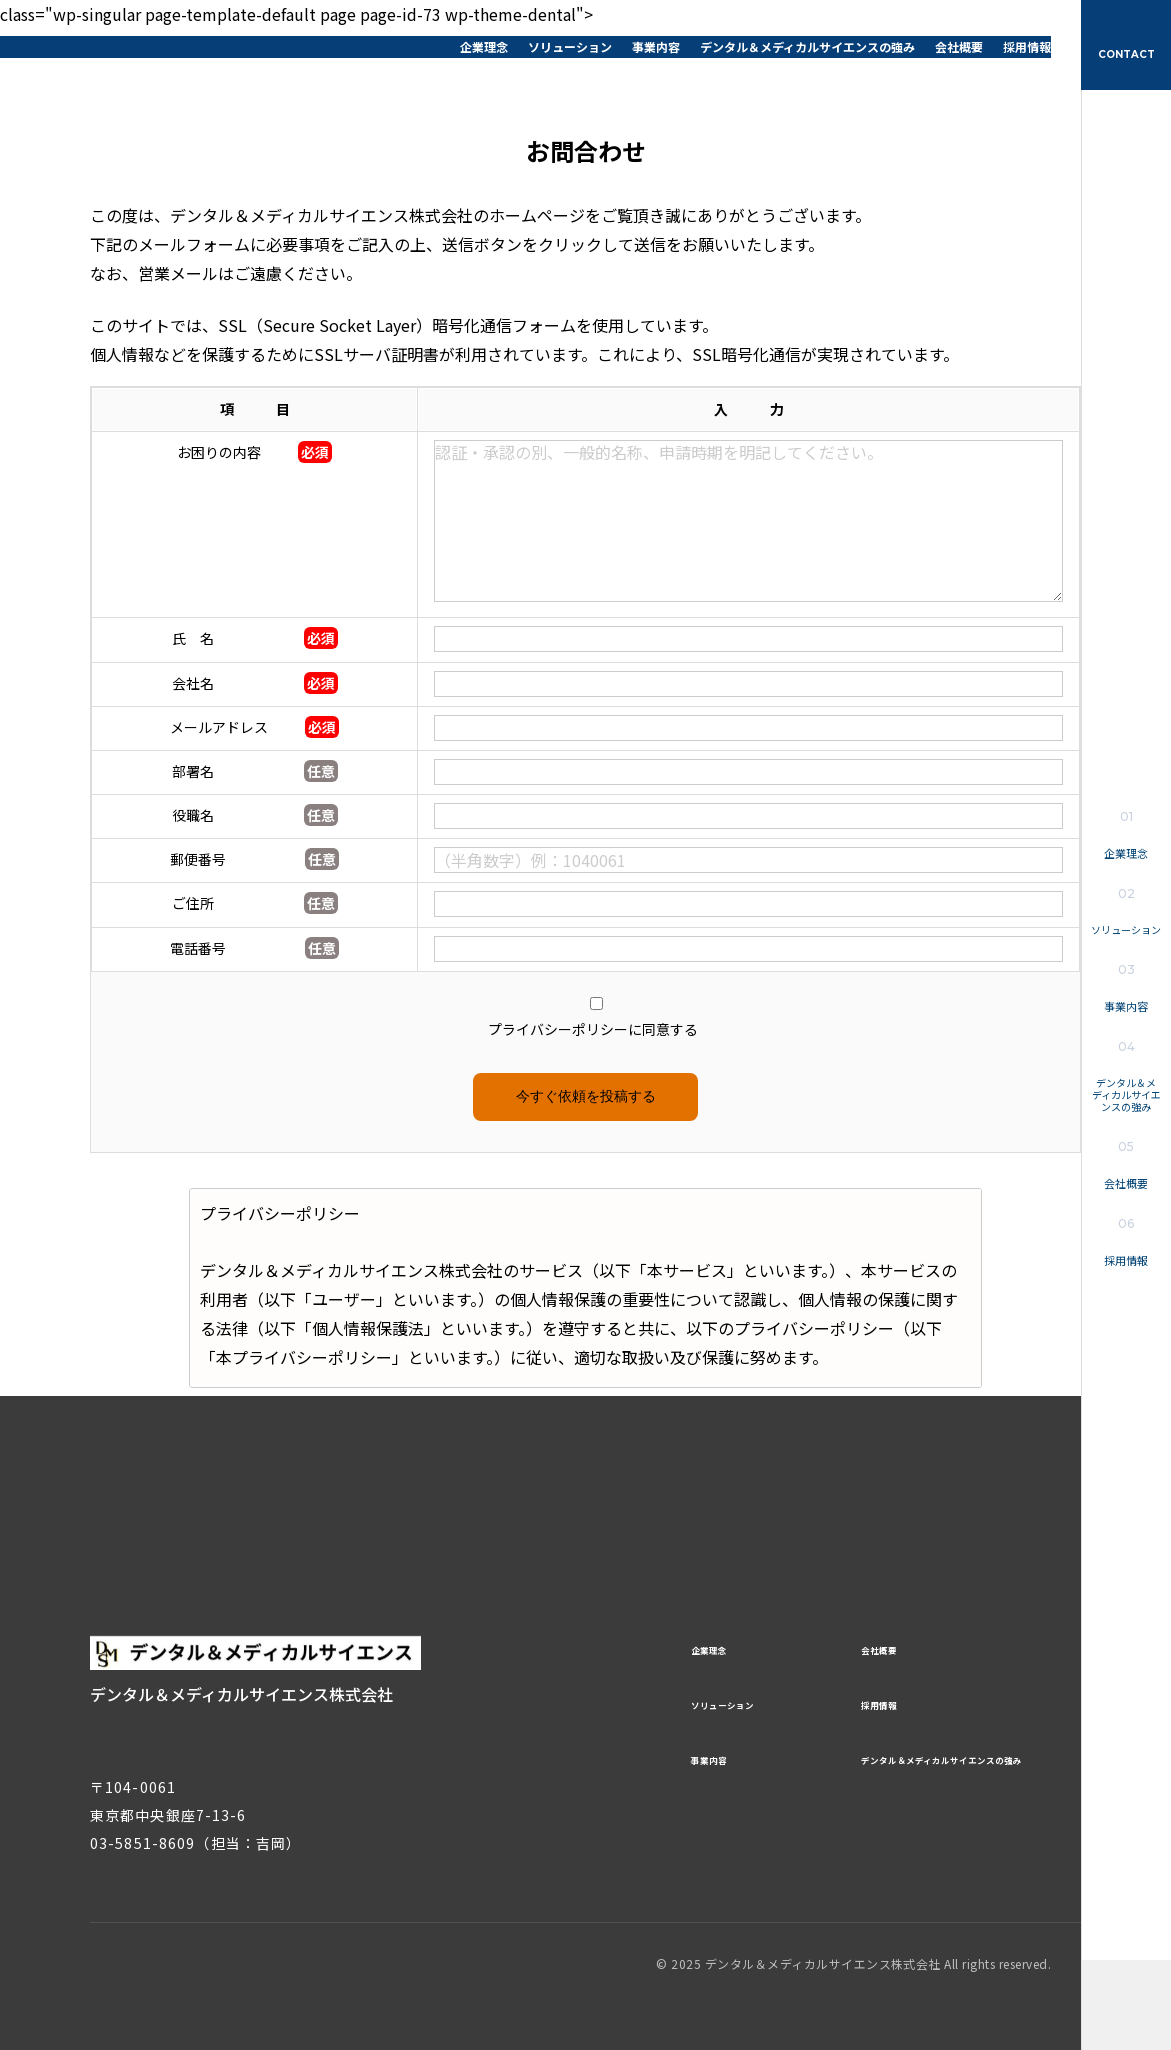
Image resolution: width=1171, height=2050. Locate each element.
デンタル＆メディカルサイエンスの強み (807, 46)
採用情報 (1027, 46)
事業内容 (656, 46)
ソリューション (570, 46)
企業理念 (484, 46)
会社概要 (959, 46)
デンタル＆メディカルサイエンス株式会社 (140, 45)
